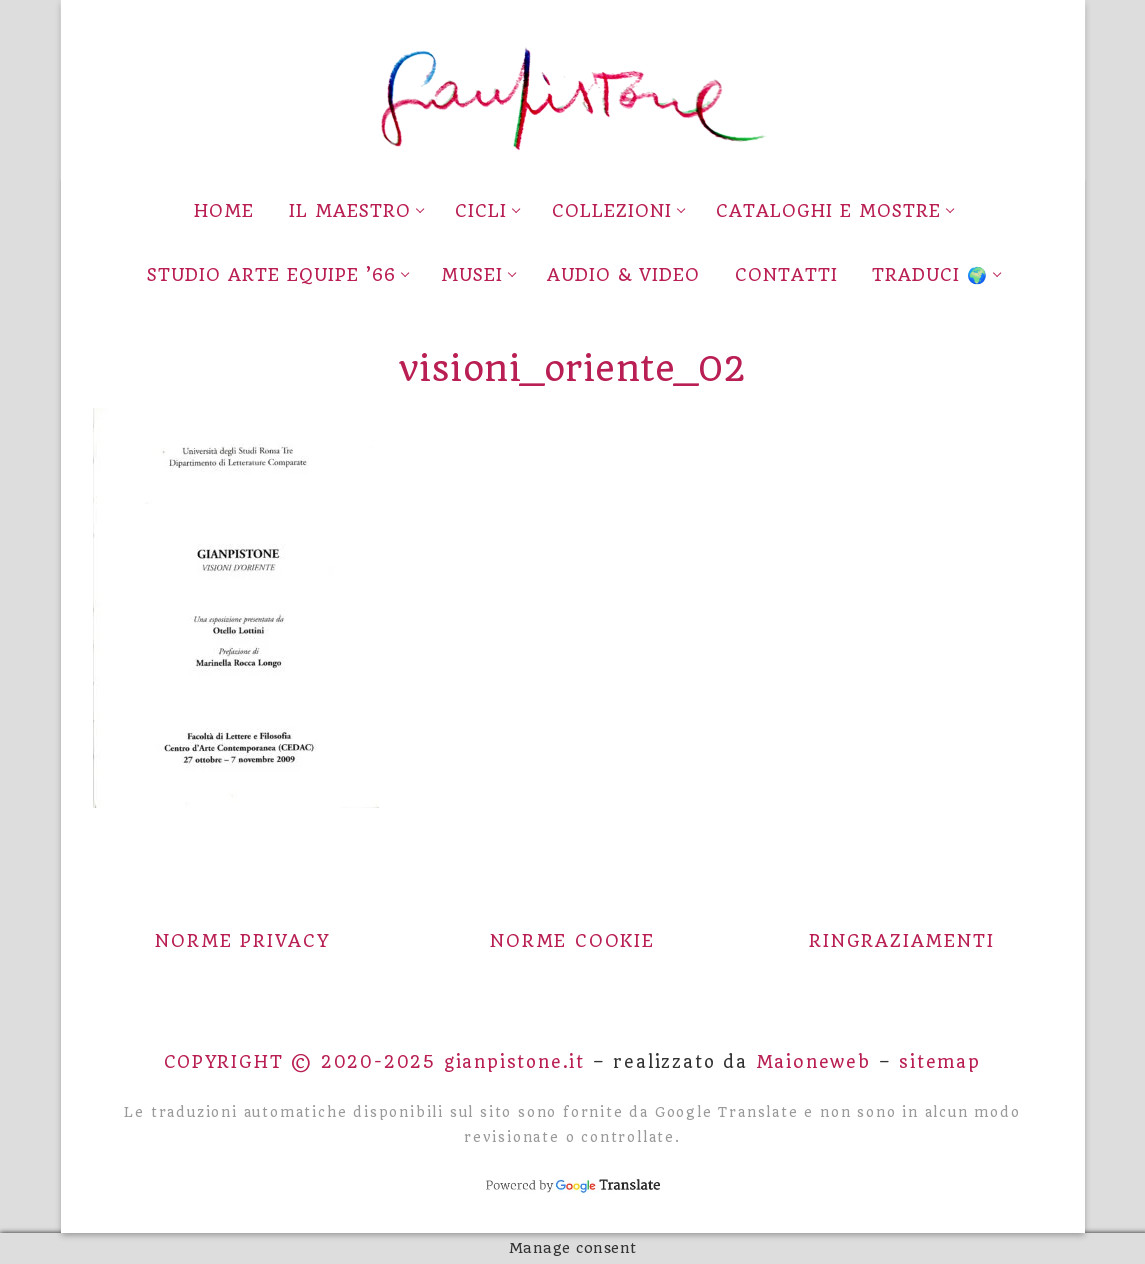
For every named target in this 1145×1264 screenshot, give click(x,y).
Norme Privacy (242, 941)
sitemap (940, 1062)
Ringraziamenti (901, 941)
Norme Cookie (572, 941)
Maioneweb (813, 1062)
